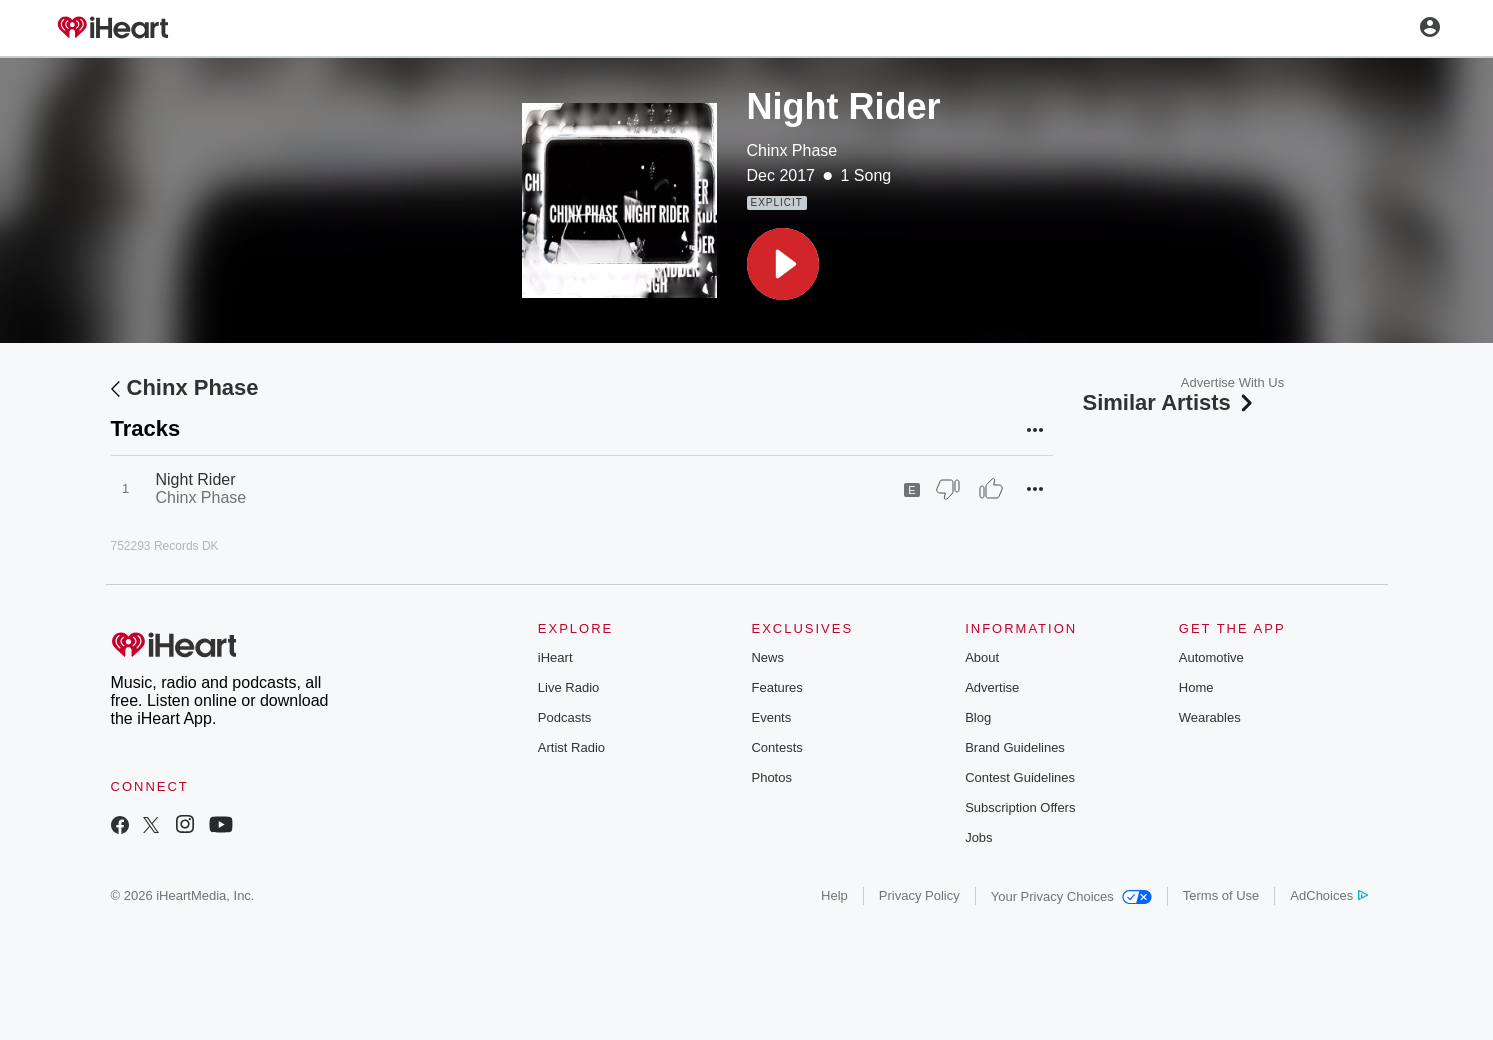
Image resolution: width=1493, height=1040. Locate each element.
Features (776, 687)
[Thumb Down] (948, 489)
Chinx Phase (792, 150)
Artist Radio (571, 747)
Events (771, 717)
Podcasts (564, 717)
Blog (978, 717)
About (982, 657)
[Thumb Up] (991, 489)
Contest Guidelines (1020, 777)
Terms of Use (1221, 895)
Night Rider (196, 479)
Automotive (1211, 657)
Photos (771, 777)
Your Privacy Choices (1071, 896)
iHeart (555, 657)
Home (1196, 687)
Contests (776, 747)
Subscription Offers (1020, 807)
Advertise (992, 687)
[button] (783, 264)
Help (834, 895)
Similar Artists (1170, 402)
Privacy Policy (919, 895)
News (767, 657)
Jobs (978, 837)
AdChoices (1328, 895)
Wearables (1210, 717)
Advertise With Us (1232, 382)
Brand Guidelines (1015, 747)
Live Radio (568, 687)
